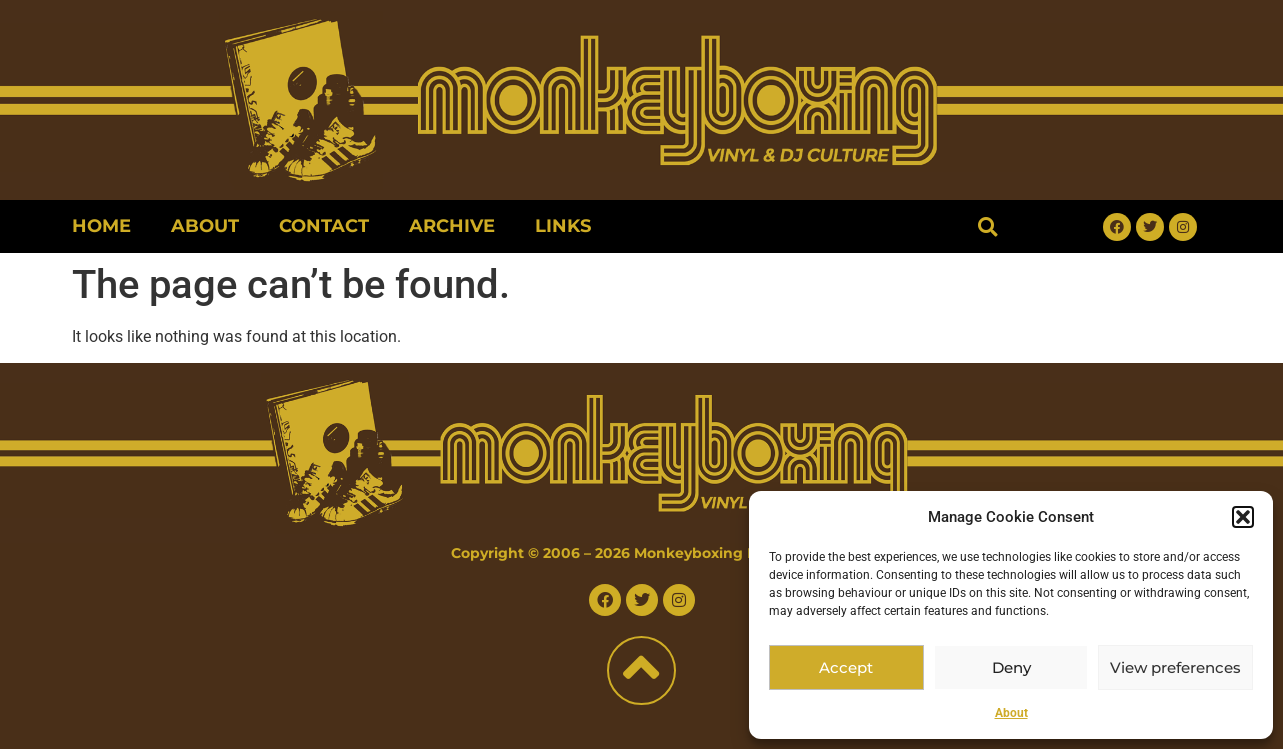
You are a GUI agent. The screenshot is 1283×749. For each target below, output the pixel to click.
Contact (324, 226)
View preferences (1175, 667)
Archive (452, 226)
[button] (1243, 517)
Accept (846, 667)
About (1011, 713)
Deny (1011, 667)
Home (101, 226)
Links (563, 226)
